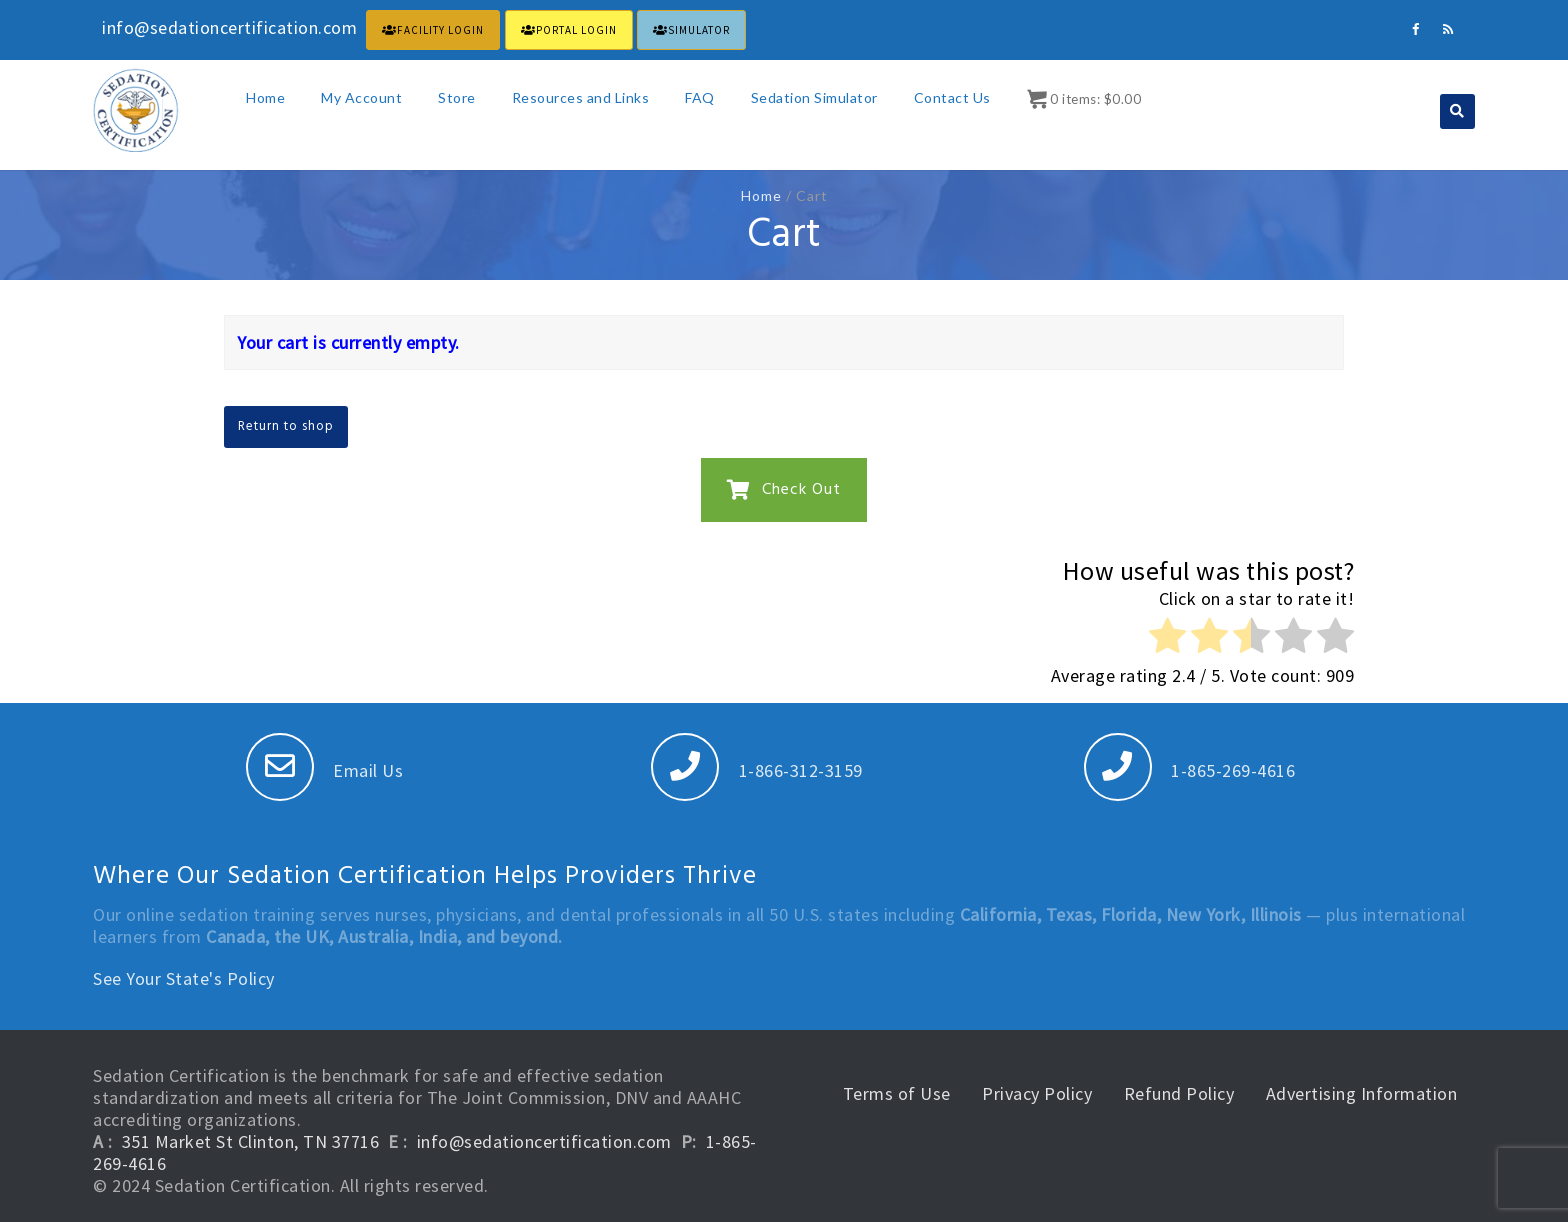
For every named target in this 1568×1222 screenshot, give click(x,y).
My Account (361, 97)
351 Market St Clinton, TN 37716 (251, 1141)
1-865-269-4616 (1190, 770)
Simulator (691, 30)
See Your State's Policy (184, 978)
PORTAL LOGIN (569, 30)
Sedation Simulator (814, 97)
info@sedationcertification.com (544, 1141)
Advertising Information (1362, 1093)
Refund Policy (1179, 1093)
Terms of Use (897, 1093)
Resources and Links (581, 97)
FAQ (700, 97)
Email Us (325, 770)
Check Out (784, 490)
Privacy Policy (1037, 1093)
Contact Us (952, 97)
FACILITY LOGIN (433, 30)
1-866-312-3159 (757, 770)
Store (457, 97)
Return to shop (286, 426)
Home (265, 97)
